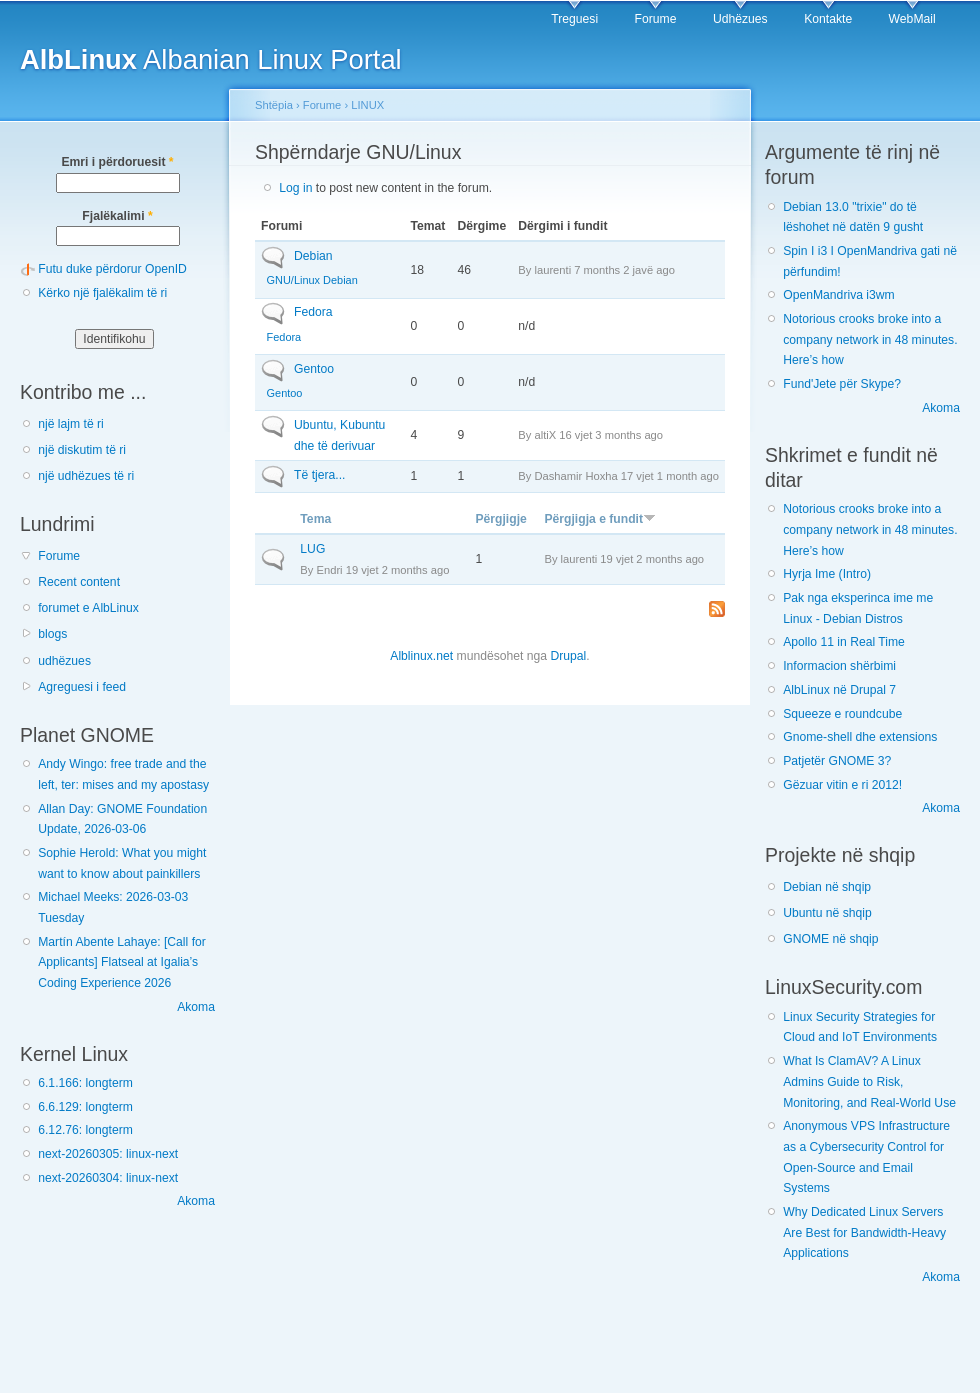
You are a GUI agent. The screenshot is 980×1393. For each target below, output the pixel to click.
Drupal (568, 656)
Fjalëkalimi (117, 216)
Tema (315, 519)
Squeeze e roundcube (842, 714)
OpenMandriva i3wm (838, 295)
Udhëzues (740, 19)
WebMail (912, 19)
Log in (295, 188)
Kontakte (828, 19)
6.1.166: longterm (85, 1083)
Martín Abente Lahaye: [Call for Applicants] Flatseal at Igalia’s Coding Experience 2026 (122, 962)
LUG (312, 549)
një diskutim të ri (82, 450)
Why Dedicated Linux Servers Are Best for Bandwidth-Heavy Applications (864, 1232)
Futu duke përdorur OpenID (112, 269)
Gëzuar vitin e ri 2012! (842, 785)
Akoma (196, 1007)
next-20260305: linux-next (108, 1154)
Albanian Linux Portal (211, 59)
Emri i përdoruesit (117, 162)
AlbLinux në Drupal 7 (839, 690)
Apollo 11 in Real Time (844, 642)
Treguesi (574, 19)
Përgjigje (500, 519)
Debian (313, 256)
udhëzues (64, 661)
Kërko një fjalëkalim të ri (102, 293)
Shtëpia (274, 105)
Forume (656, 19)
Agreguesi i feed (82, 687)
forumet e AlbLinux (88, 608)
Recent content (79, 582)
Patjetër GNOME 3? (837, 761)
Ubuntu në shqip (827, 913)
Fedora (313, 312)
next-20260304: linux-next (108, 1178)
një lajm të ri (71, 424)
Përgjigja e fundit (600, 519)
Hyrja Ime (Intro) (827, 574)
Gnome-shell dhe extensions (860, 737)
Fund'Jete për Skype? (842, 384)
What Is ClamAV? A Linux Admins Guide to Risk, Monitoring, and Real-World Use (869, 1081)
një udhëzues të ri (86, 476)
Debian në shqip (827, 887)
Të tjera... (319, 475)
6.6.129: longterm (85, 1107)
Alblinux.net (421, 656)
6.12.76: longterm (85, 1130)
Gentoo (314, 369)
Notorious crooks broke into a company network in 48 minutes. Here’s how (870, 339)
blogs (52, 634)
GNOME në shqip (830, 939)
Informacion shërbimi (839, 666)
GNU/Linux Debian (312, 280)
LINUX (367, 105)
